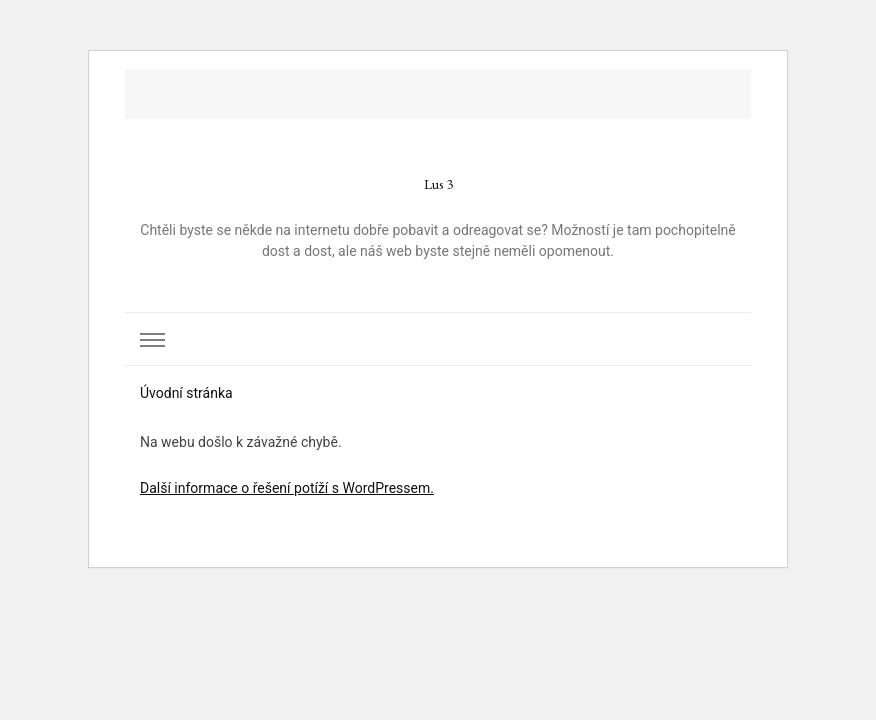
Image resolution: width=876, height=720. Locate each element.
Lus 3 (438, 184)
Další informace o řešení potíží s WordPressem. (287, 488)
